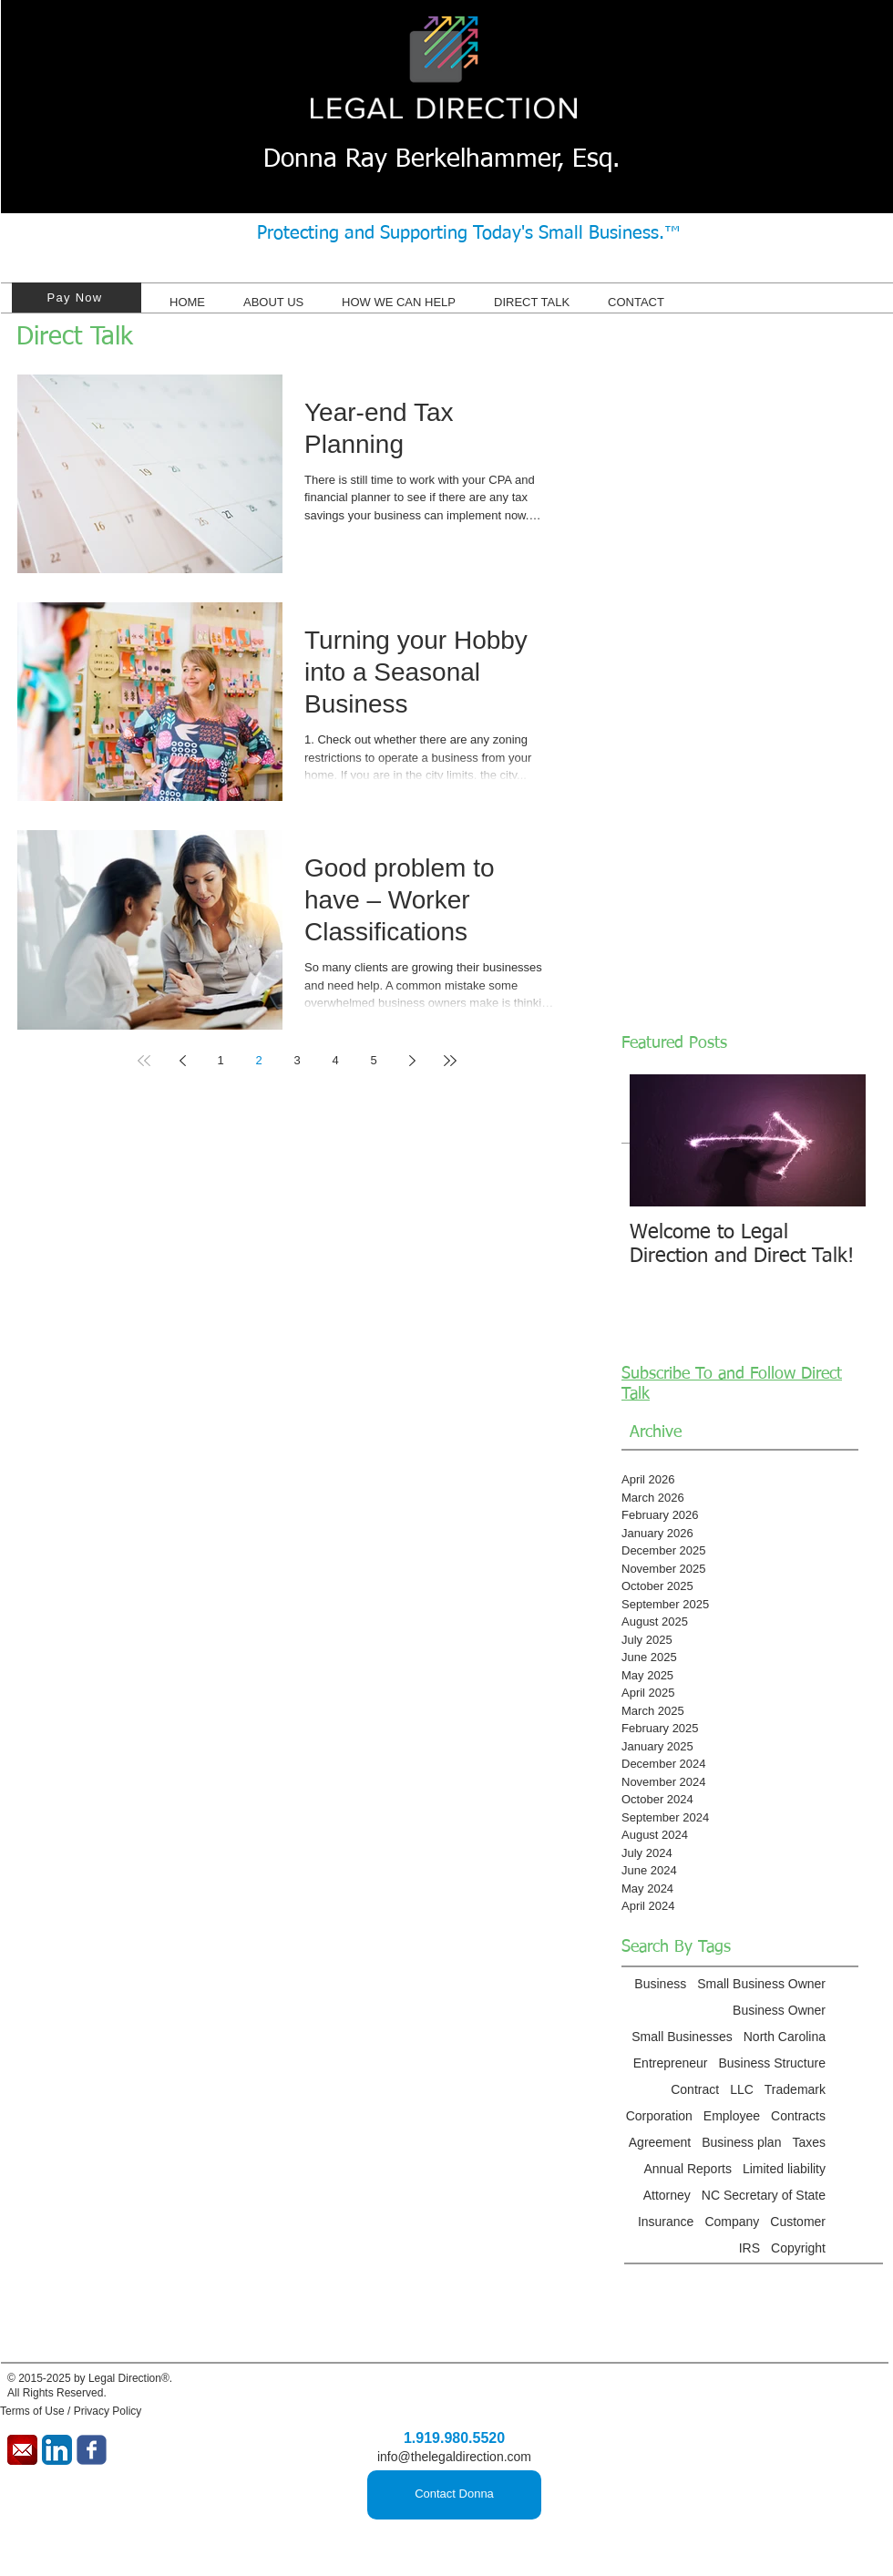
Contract (695, 2089)
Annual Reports (687, 2168)
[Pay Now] (76, 297)
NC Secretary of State (764, 2195)
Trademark (795, 2089)
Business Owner (779, 2010)
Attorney (667, 2195)
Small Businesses (682, 2036)
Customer (798, 2221)
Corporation (659, 2116)
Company (731, 2221)
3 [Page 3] (296, 1060)
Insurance (665, 2221)
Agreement (660, 2142)
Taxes (809, 2142)
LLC (742, 2089)
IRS (749, 2248)
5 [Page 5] (373, 1060)
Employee (731, 2116)
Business (660, 1983)
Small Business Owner (761, 1983)
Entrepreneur (670, 2063)
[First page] (144, 1060)
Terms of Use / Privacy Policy (70, 2411)
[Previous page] (182, 1060)
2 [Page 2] (258, 1060)
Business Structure (772, 2063)
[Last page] (450, 1060)
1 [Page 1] (220, 1060)
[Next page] (411, 1060)
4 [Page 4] (335, 1060)
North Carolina (785, 2036)
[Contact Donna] (454, 2495)
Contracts (798, 2116)
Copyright (798, 2248)
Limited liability (784, 2168)
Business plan (741, 2142)
